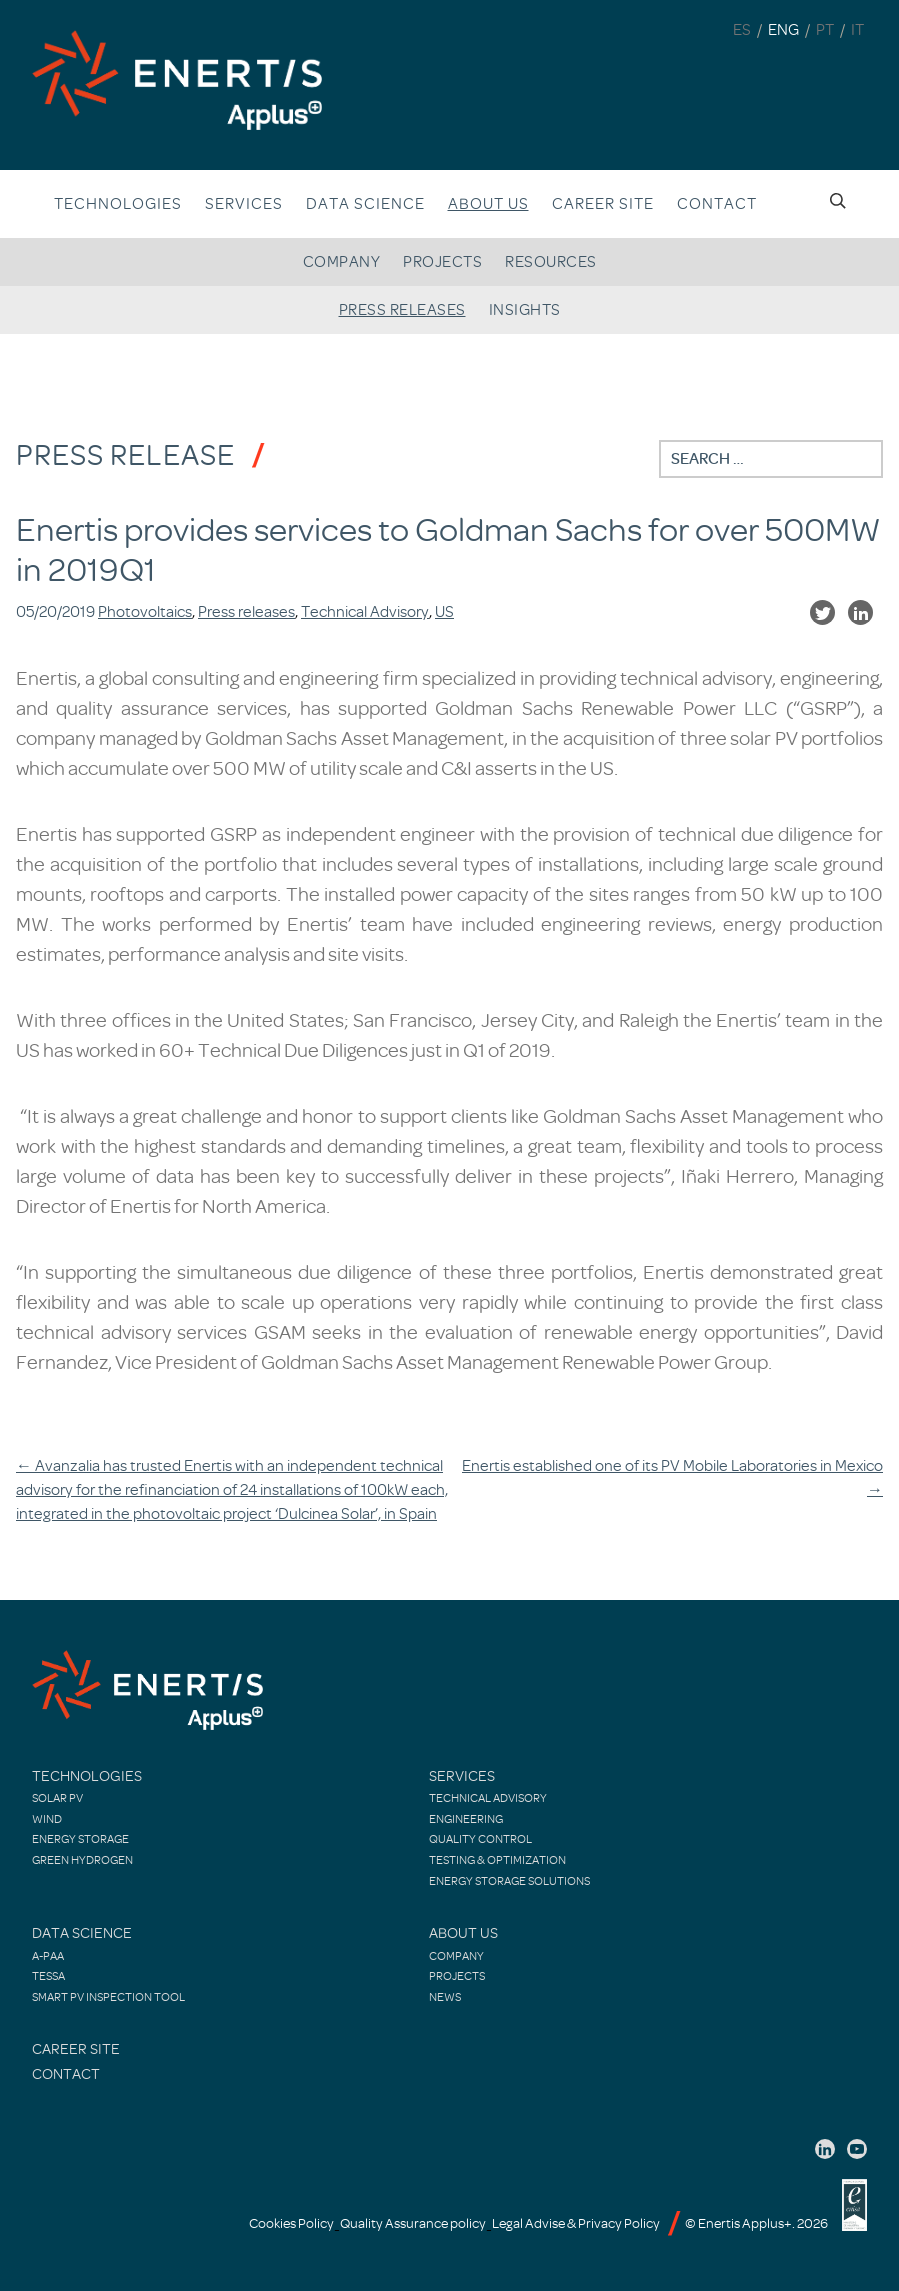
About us (488, 204)
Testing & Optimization (497, 1860)
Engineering (466, 1819)
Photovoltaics (145, 612)
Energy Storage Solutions (509, 1881)
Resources (551, 262)
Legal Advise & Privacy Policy (576, 2223)
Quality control (480, 1839)
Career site (603, 204)
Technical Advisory (365, 612)
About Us (463, 1933)
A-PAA (48, 1956)
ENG (783, 30)
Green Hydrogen (82, 1860)
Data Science (365, 204)
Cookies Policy (291, 2223)
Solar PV (57, 1798)
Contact (717, 204)
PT (825, 30)
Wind (47, 1819)
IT (857, 30)
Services (244, 204)
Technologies (118, 204)
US (444, 612)
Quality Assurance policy (413, 2223)
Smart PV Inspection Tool (108, 1997)
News (445, 1997)
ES (742, 30)
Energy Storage (80, 1839)
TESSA (48, 1976)
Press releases (402, 310)
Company (342, 262)
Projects (442, 262)
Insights (525, 310)
